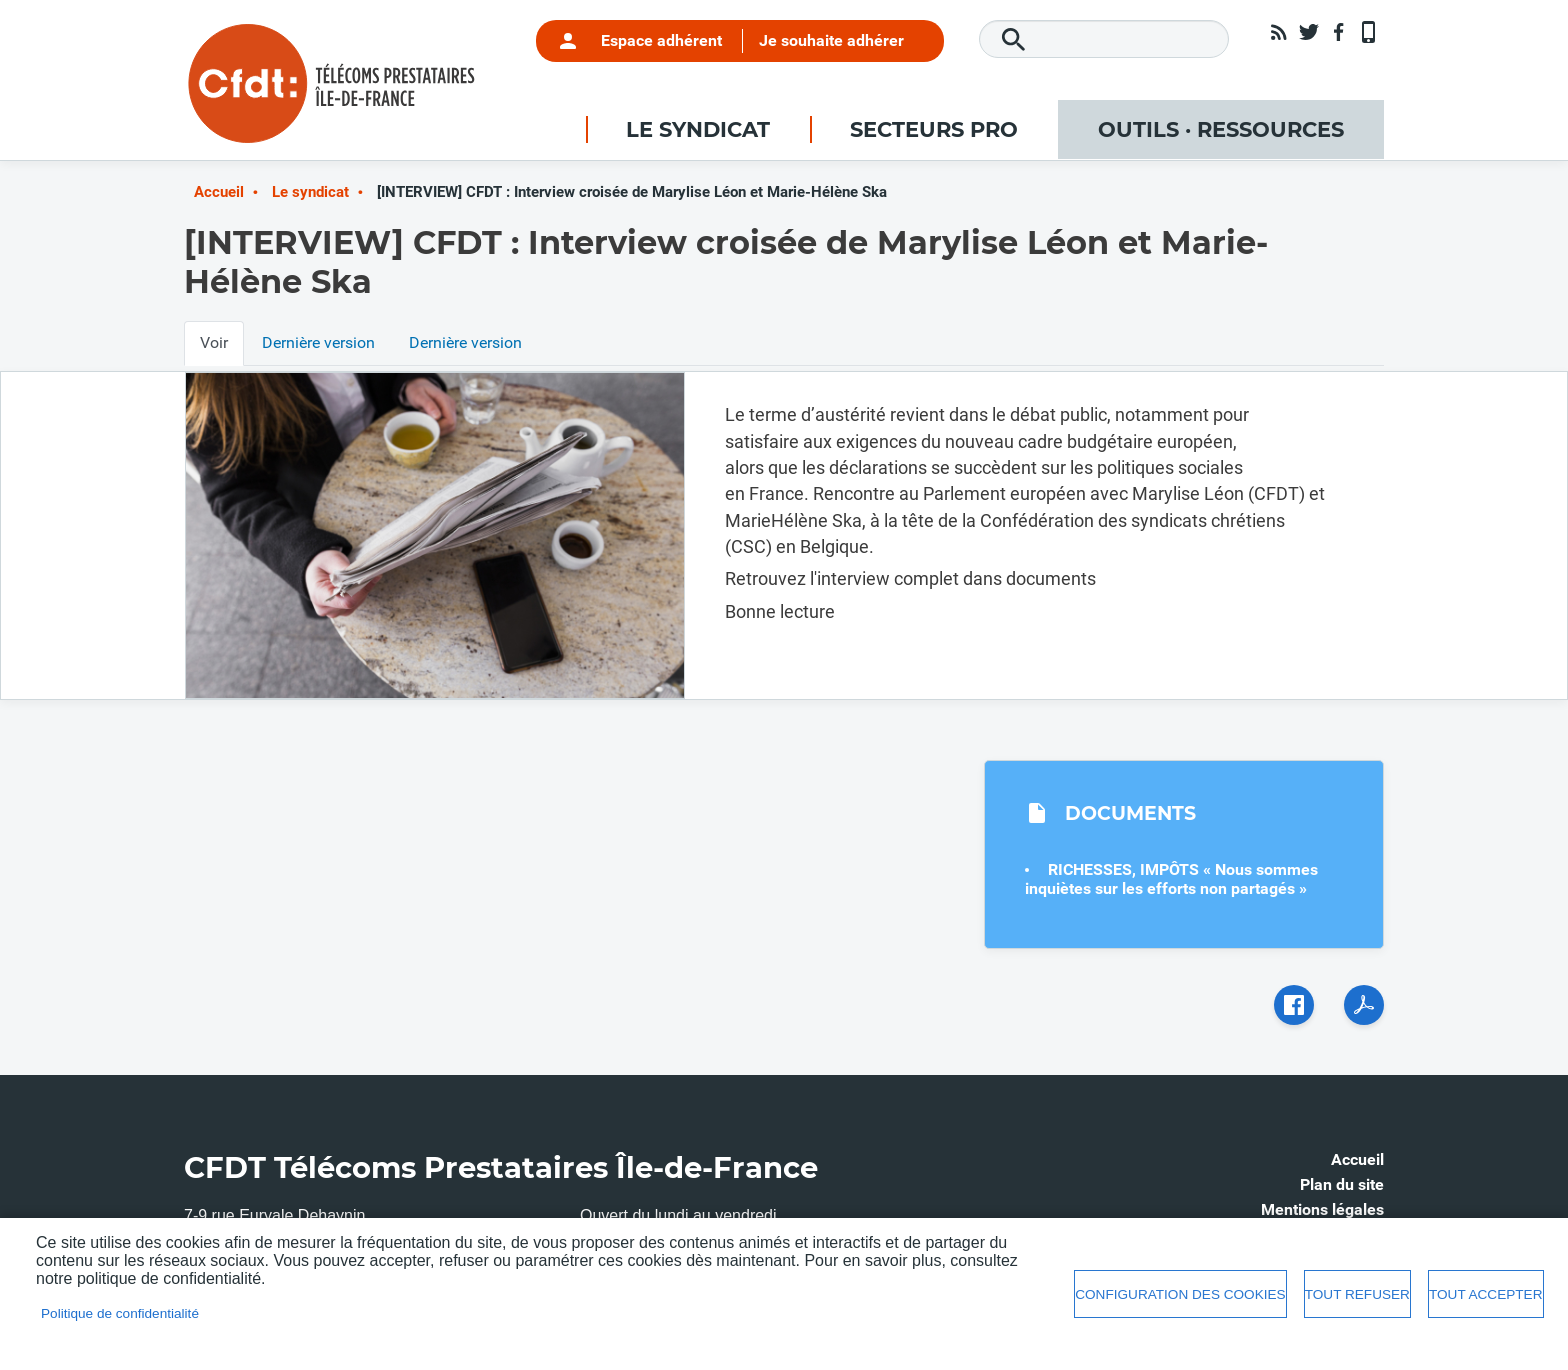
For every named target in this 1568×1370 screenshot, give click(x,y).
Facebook (1339, 32)
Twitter (1309, 32)
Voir (214, 342)
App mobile (1369, 32)
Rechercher (1014, 40)
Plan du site (1342, 1184)
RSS (1279, 32)
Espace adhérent (661, 40)
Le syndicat (310, 192)
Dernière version (318, 342)
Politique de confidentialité (120, 1313)
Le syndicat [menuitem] (698, 129)
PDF (1364, 1005)
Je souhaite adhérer (831, 40)
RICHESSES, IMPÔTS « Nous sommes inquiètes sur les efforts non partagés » (1171, 879)
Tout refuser (1357, 1294)
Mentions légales (1322, 1209)
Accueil (219, 192)
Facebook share (1294, 1005)
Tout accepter (1486, 1294)
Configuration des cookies (1180, 1294)
